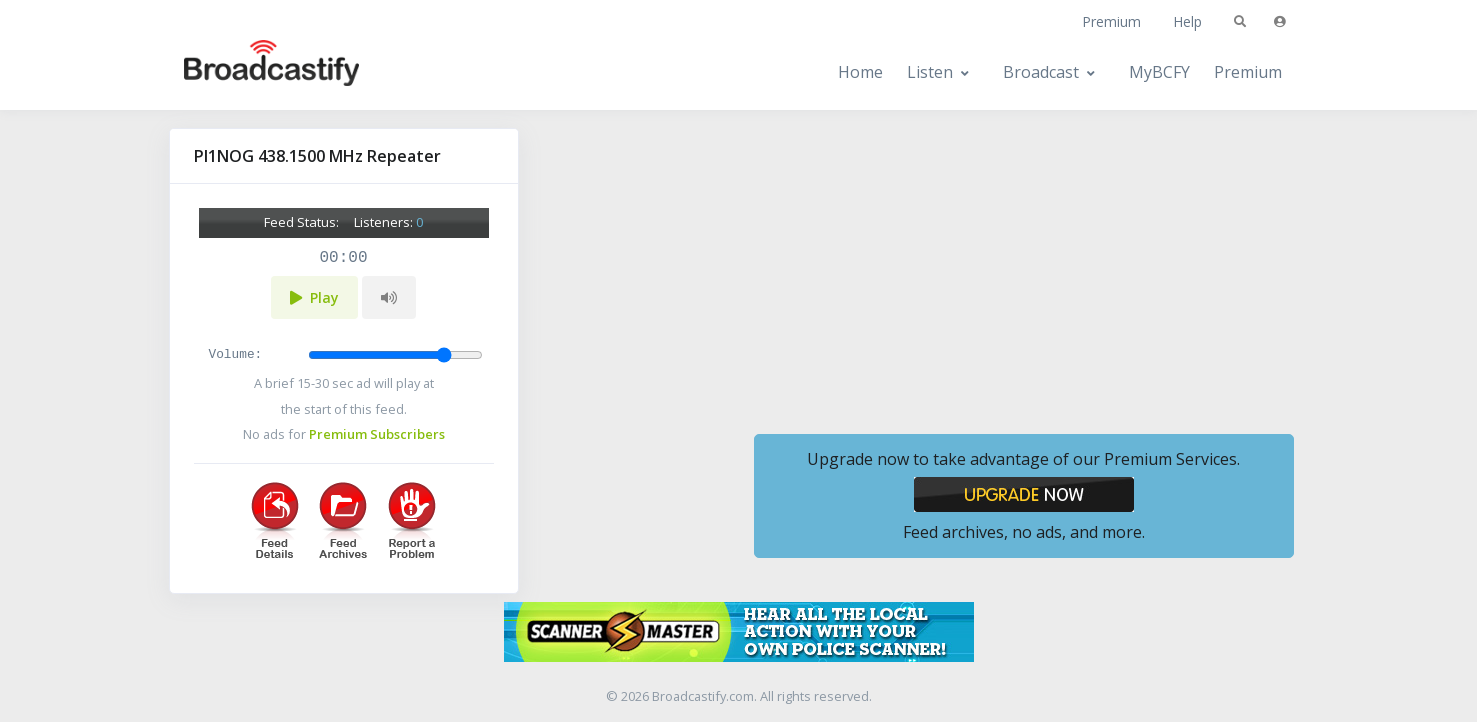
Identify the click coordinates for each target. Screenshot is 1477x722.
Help (1187, 21)
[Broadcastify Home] (252, 72)
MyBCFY (1159, 72)
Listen (930, 72)
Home (860, 72)
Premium (1111, 21)
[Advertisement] (1024, 268)
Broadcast (1041, 72)
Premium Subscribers (377, 434)
